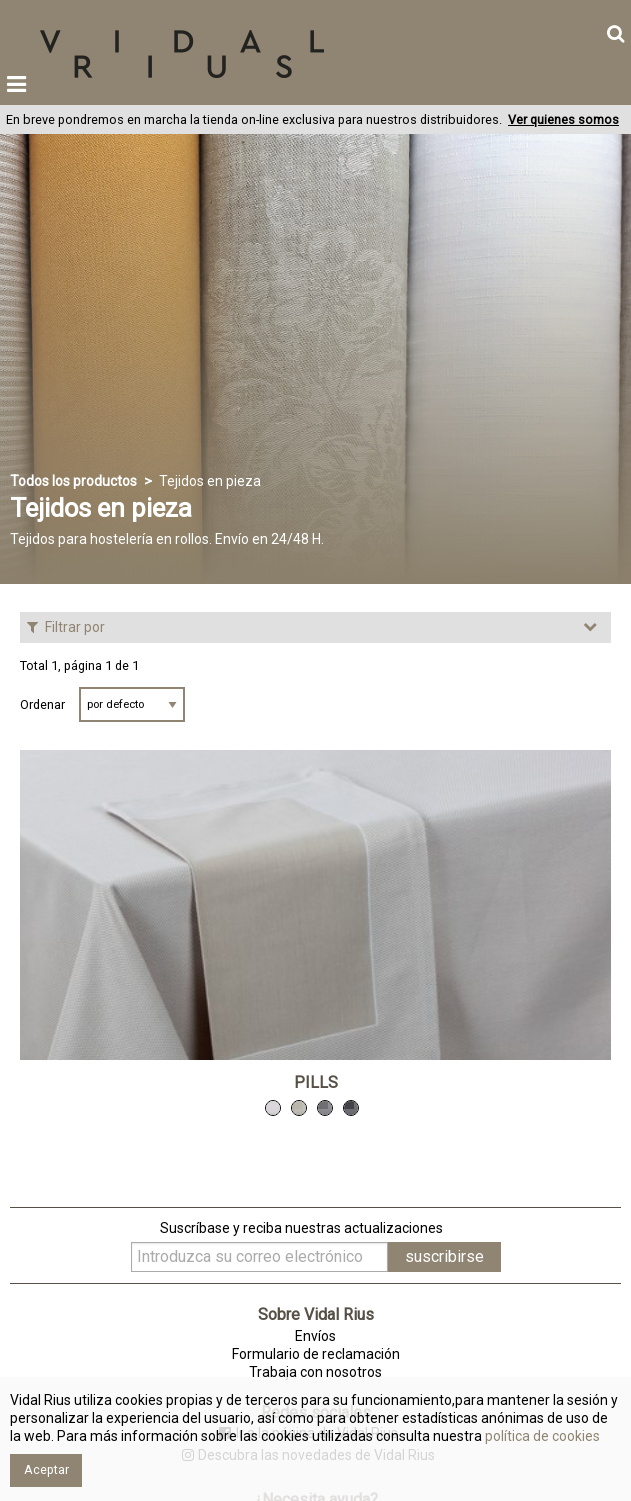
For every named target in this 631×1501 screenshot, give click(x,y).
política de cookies (541, 1436)
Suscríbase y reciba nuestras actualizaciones (301, 1228)
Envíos (315, 1336)
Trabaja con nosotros (315, 1372)
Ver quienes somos (563, 119)
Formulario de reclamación (316, 1354)
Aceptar (46, 1469)
